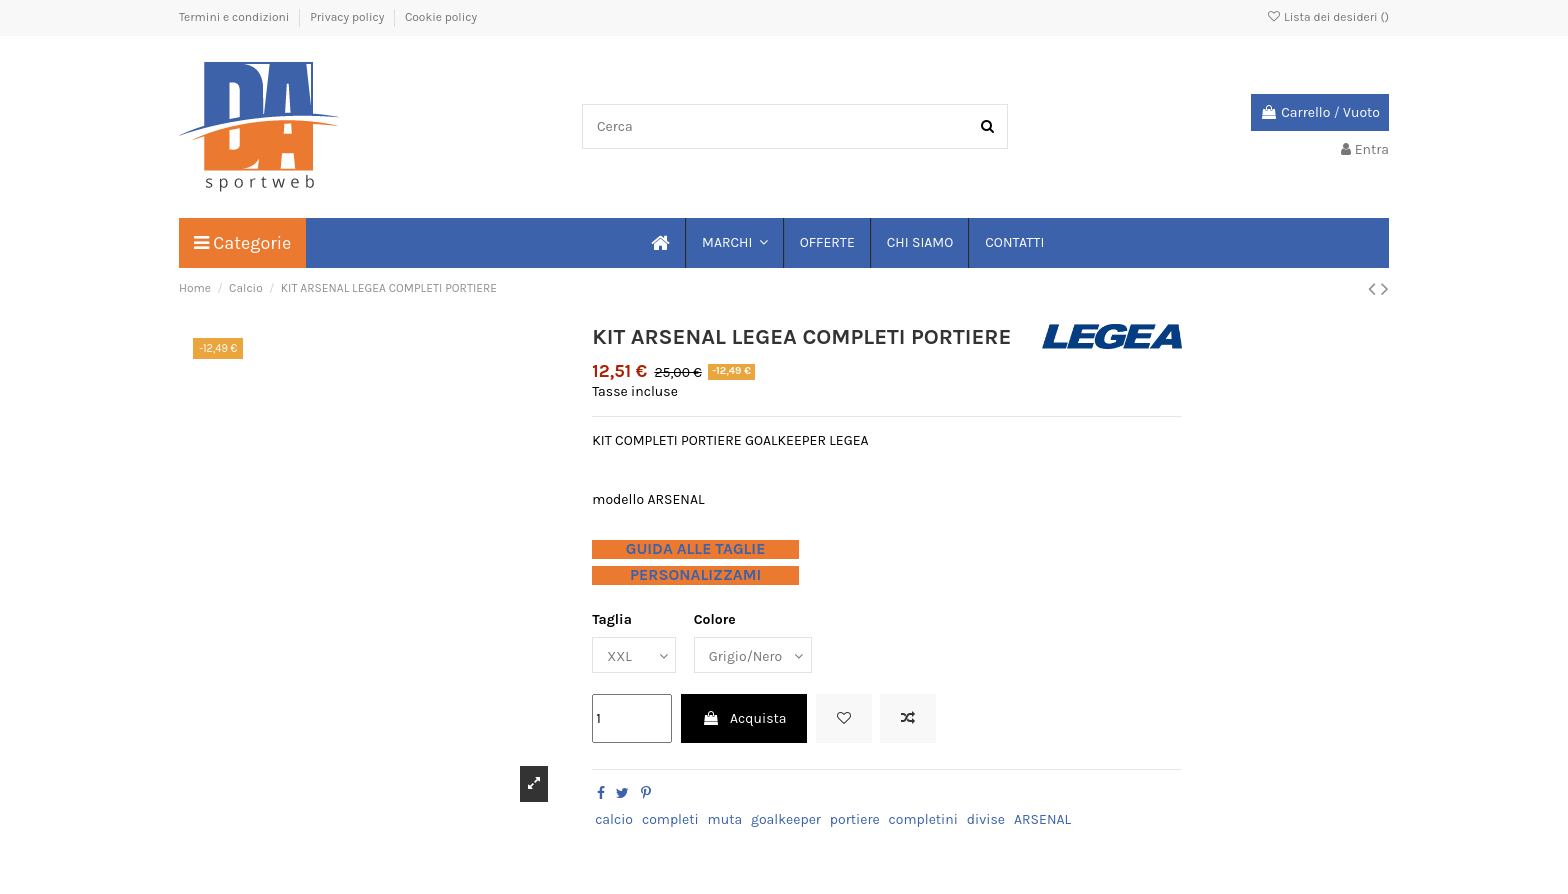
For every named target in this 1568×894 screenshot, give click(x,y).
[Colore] (753, 655)
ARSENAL (1042, 819)
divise (986, 819)
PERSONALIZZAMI (695, 575)
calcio (614, 819)
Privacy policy (348, 17)
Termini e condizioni (235, 17)
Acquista (744, 718)
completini (923, 819)
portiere (855, 819)
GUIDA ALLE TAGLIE (696, 549)
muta (725, 819)
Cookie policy (441, 17)
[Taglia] (634, 655)
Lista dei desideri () (1327, 17)
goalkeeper (786, 819)
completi (670, 819)
